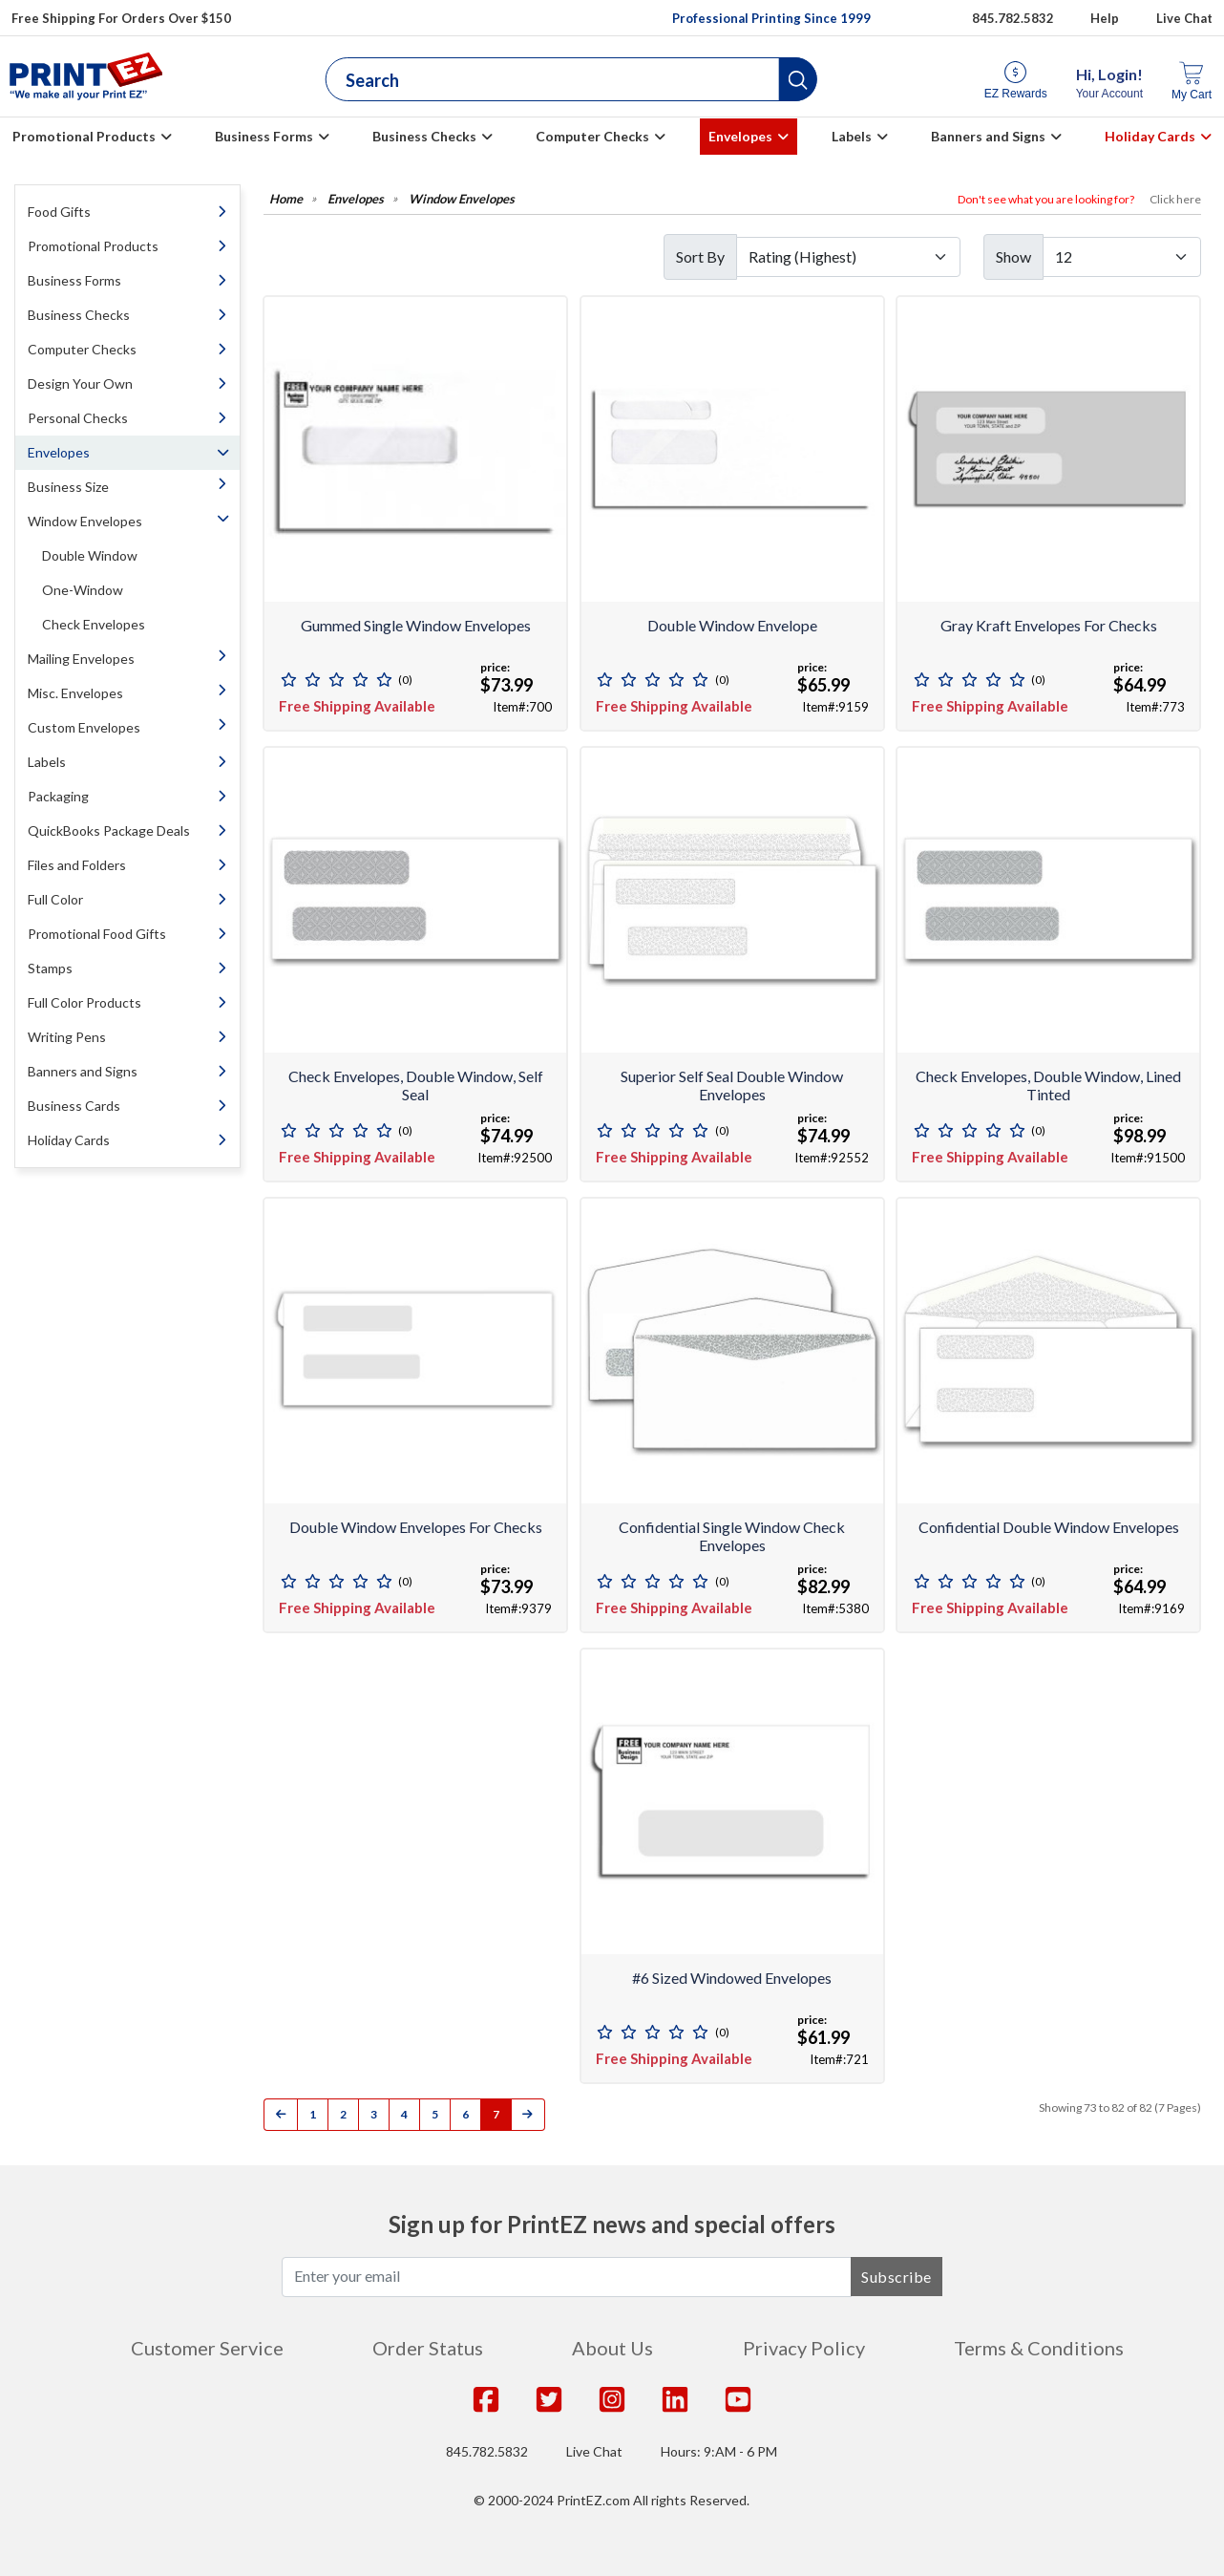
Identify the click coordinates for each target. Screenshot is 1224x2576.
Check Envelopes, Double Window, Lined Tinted (1048, 1085)
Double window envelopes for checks (415, 1527)
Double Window (89, 555)
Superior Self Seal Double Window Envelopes (732, 1085)
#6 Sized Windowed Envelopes (732, 1978)
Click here (1175, 199)
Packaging (58, 796)
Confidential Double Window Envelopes (1048, 1527)
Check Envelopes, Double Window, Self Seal (415, 1085)
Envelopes (740, 136)
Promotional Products (84, 136)
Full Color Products (84, 1002)
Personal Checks (78, 418)
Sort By (700, 256)
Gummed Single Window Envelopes (416, 625)
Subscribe (896, 2276)
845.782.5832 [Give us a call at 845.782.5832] (1013, 18)
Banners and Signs (988, 136)
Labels (852, 136)
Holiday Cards (1150, 136)
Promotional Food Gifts (97, 934)
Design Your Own (80, 383)
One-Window (82, 590)
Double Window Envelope (732, 625)
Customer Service (207, 2347)
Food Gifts (59, 211)
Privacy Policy (804, 2347)
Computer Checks (592, 136)
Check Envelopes (93, 624)
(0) (405, 679)
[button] (797, 79)
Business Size (68, 487)
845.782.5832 (487, 2451)
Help (1104, 18)
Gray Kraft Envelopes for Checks (1048, 625)
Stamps (50, 968)
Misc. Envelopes (75, 693)
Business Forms (264, 136)
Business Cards (74, 1105)
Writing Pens (67, 1037)
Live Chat (1184, 18)
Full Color (55, 899)
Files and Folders (77, 865)
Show (1013, 256)
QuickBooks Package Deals (109, 830)
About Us (612, 2347)
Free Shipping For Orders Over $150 (121, 18)
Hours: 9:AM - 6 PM (719, 2451)
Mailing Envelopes (81, 658)
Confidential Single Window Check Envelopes (732, 1536)
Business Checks (424, 136)
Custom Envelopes (84, 727)
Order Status (427, 2347)
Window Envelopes (85, 521)
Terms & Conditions (1039, 2347)
